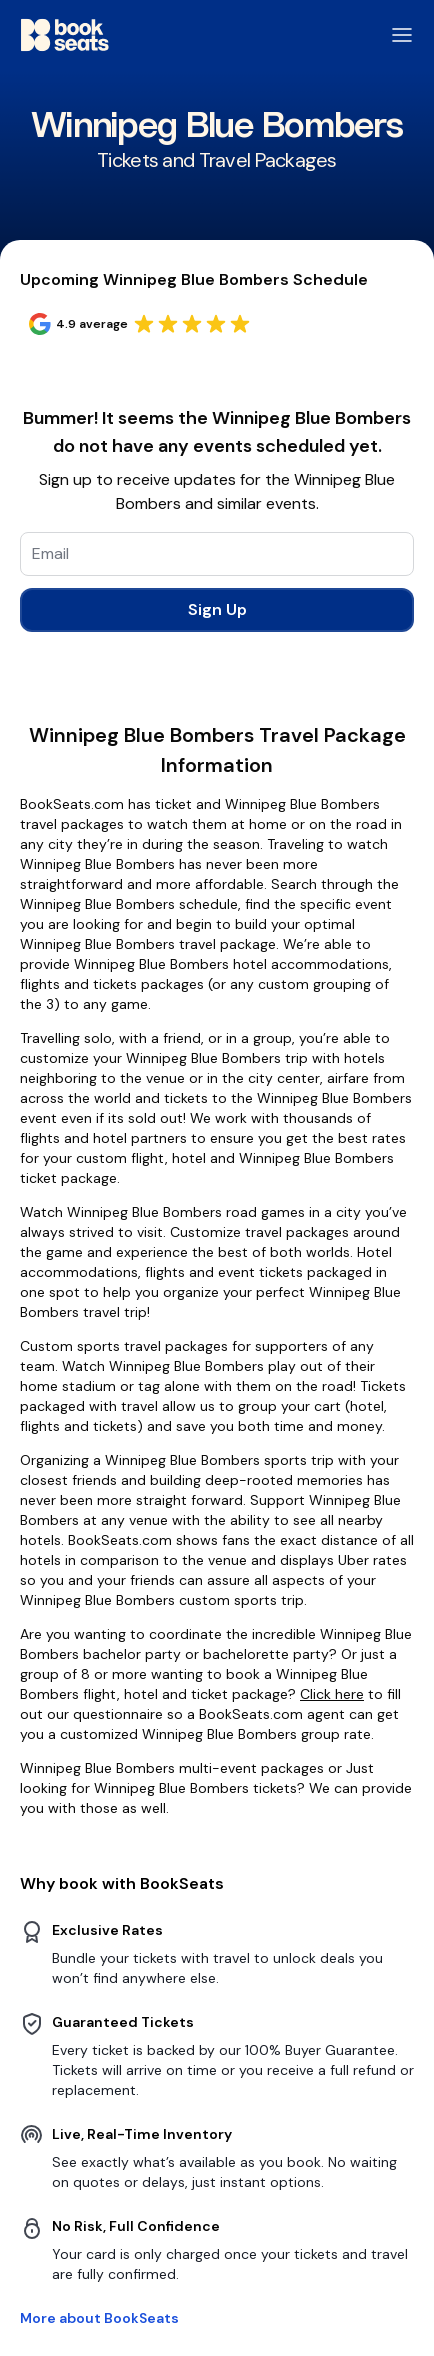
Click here (332, 1694)
